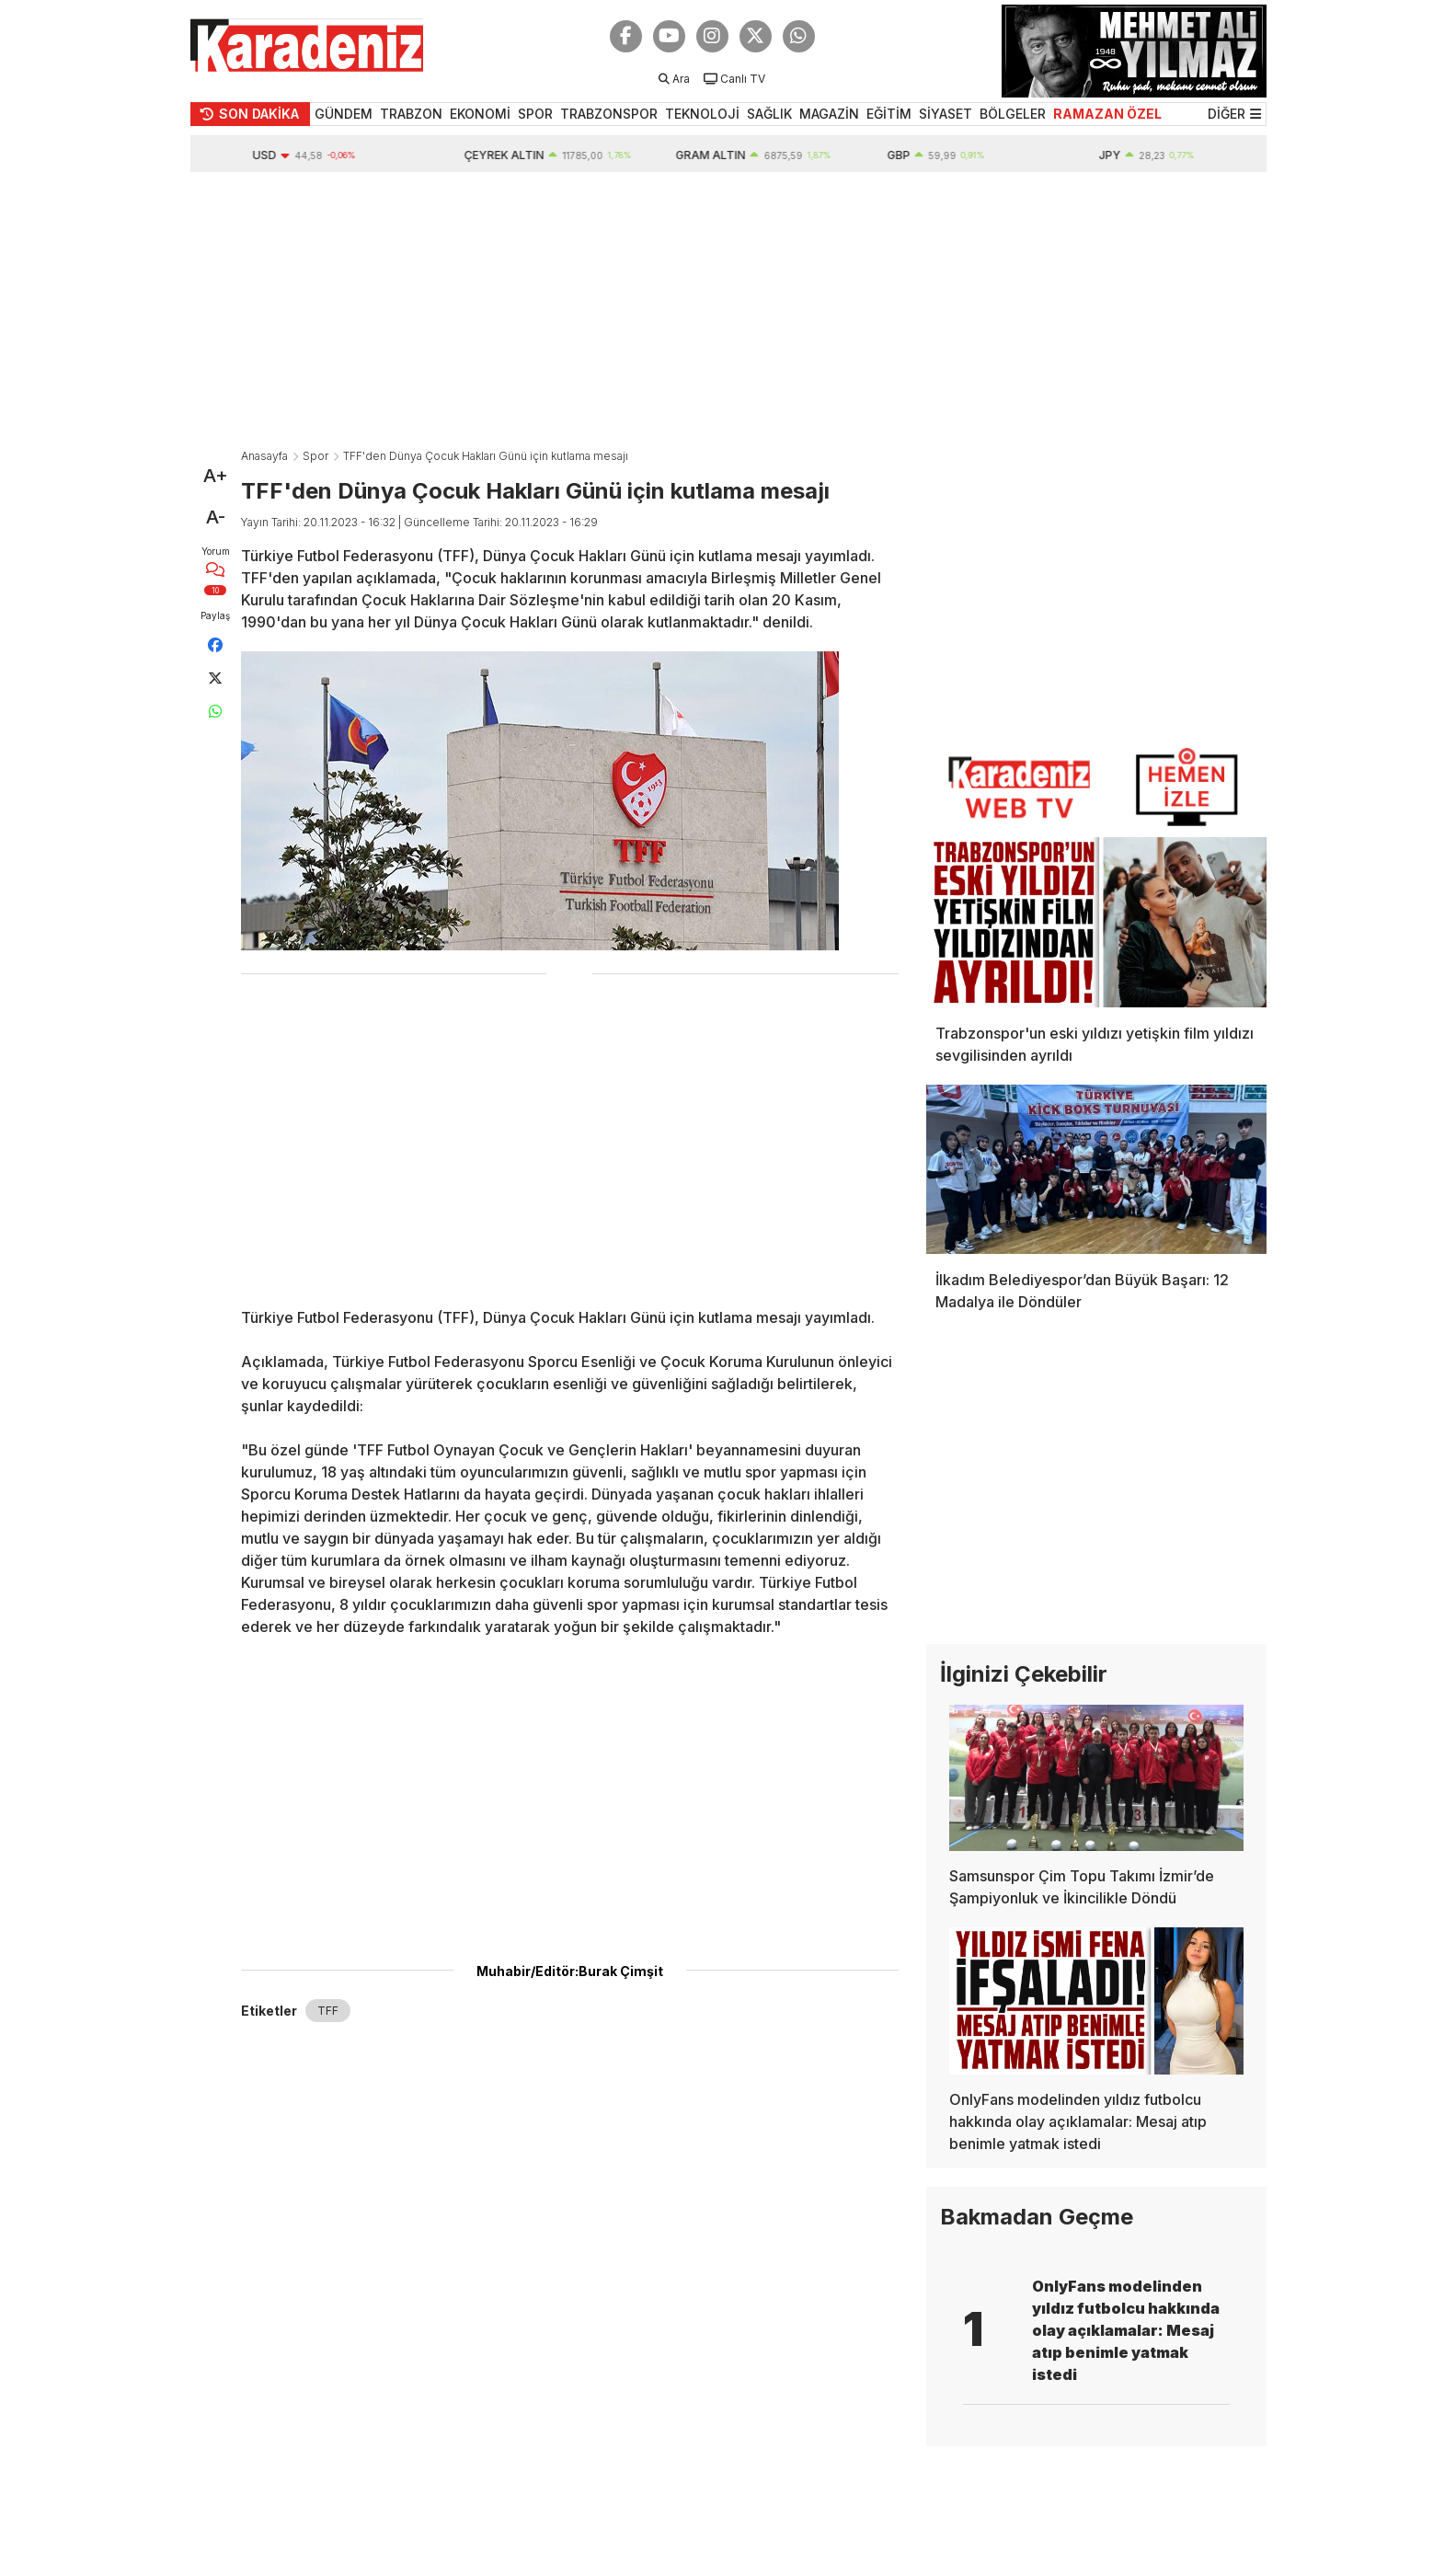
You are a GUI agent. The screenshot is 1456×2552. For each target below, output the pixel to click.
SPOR (535, 113)
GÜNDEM (344, 113)
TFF (327, 2010)
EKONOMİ (480, 113)
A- (215, 517)
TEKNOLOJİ (702, 113)
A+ (215, 476)
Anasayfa (264, 456)
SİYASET (945, 113)
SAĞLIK (769, 113)
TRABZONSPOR (609, 113)
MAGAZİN (829, 113)
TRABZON (411, 113)
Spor (315, 456)
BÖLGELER (1013, 113)
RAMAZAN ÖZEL (1107, 113)
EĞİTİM (888, 113)
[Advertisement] (728, 310)
